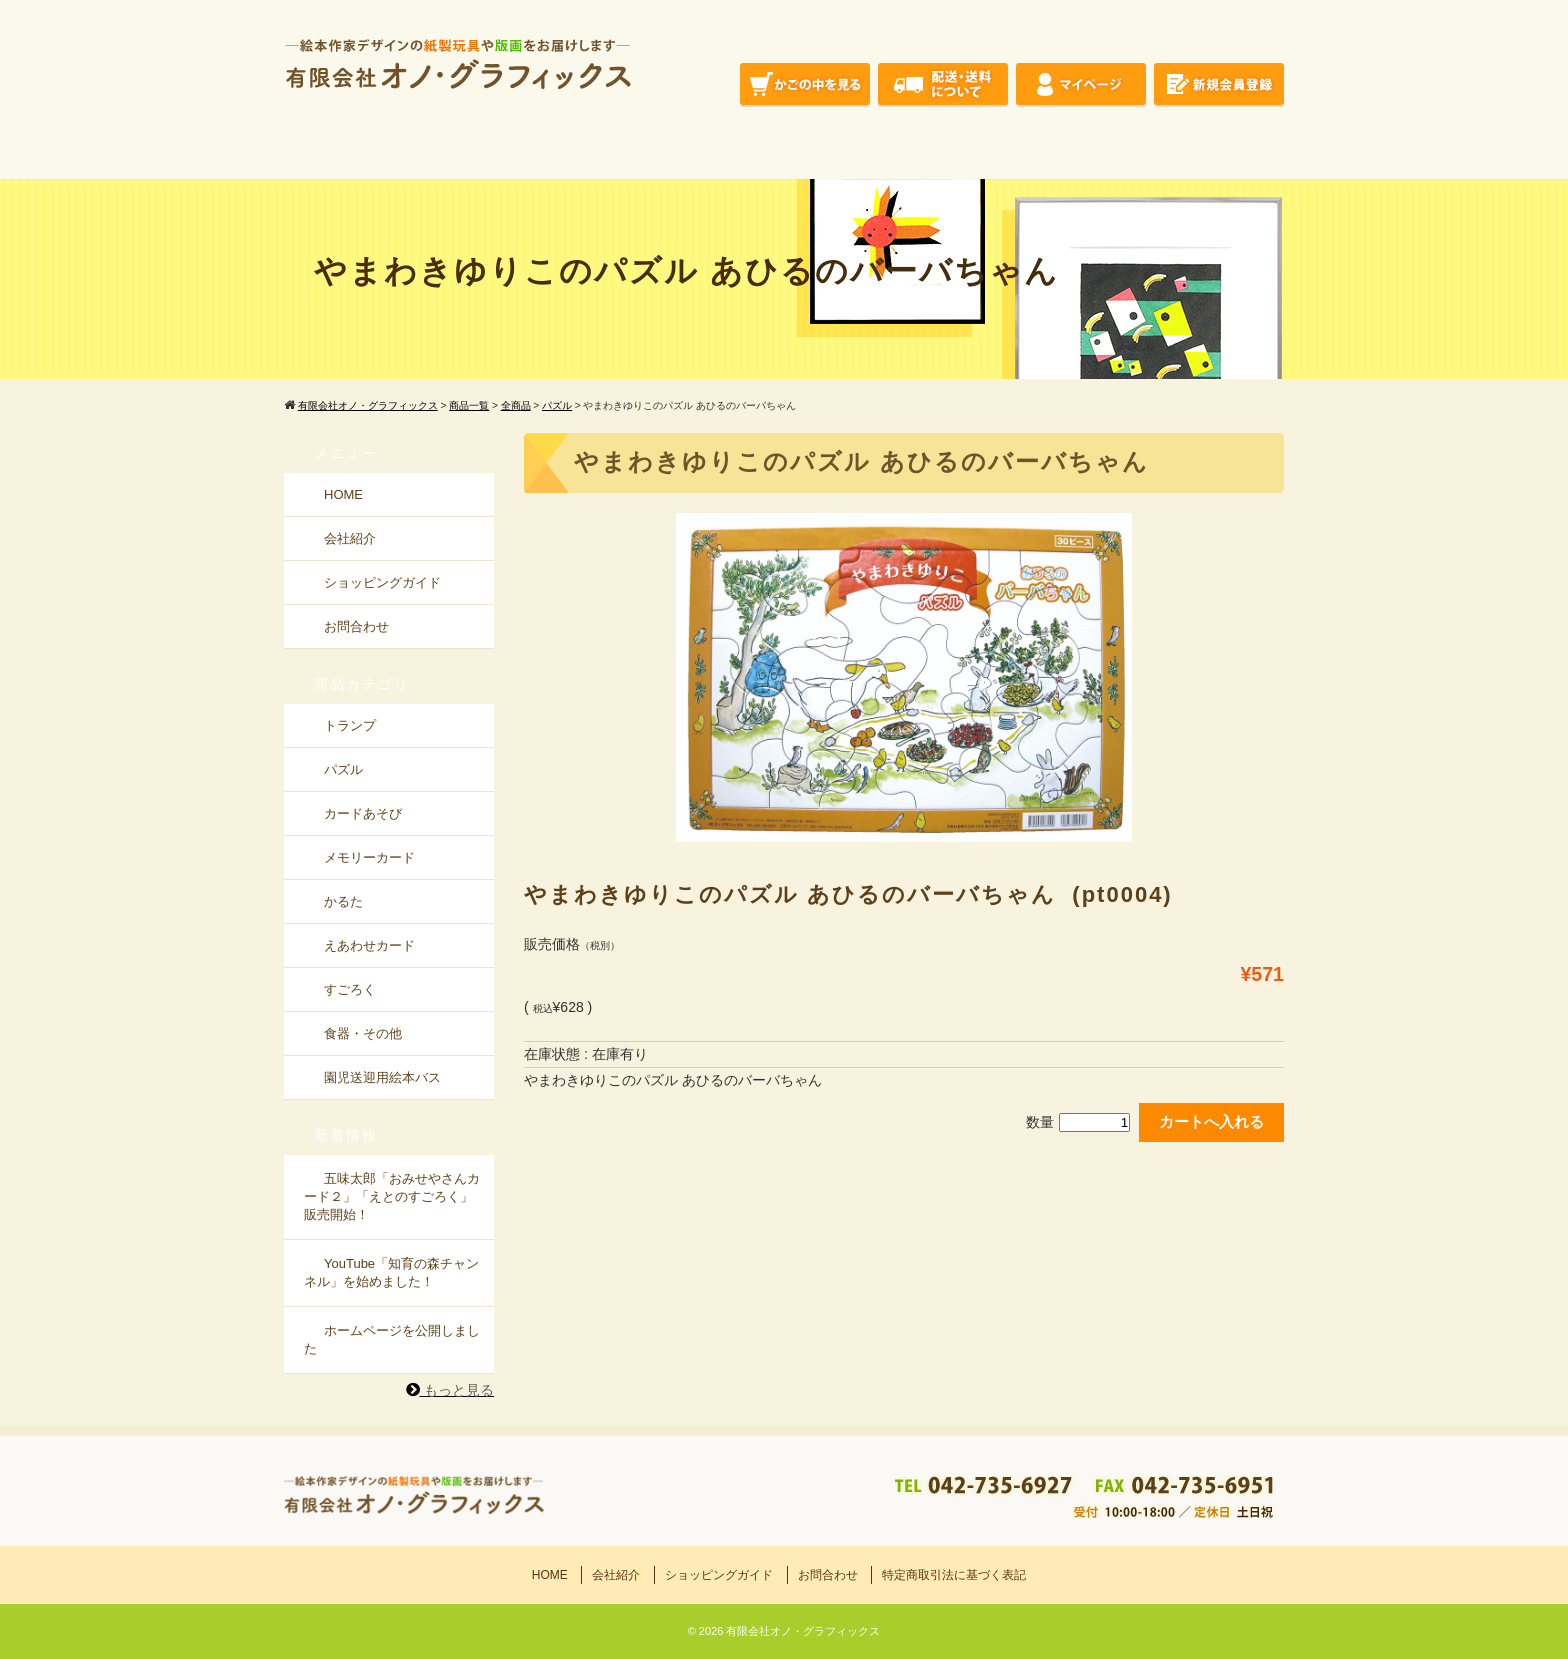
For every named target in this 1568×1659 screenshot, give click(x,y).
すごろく (350, 989)
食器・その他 (363, 1033)
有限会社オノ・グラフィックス (803, 1631)
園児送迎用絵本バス (382, 1077)
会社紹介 (350, 538)
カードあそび (363, 813)
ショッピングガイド (719, 1575)
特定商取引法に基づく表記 (954, 1575)
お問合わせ (356, 626)
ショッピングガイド (382, 582)
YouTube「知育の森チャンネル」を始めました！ (391, 1272)
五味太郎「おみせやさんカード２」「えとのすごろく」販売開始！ (392, 1196)
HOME (343, 494)
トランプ (350, 725)
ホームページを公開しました (392, 1339)
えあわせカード (369, 945)
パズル (343, 769)
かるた (343, 901)
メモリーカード (369, 857)
